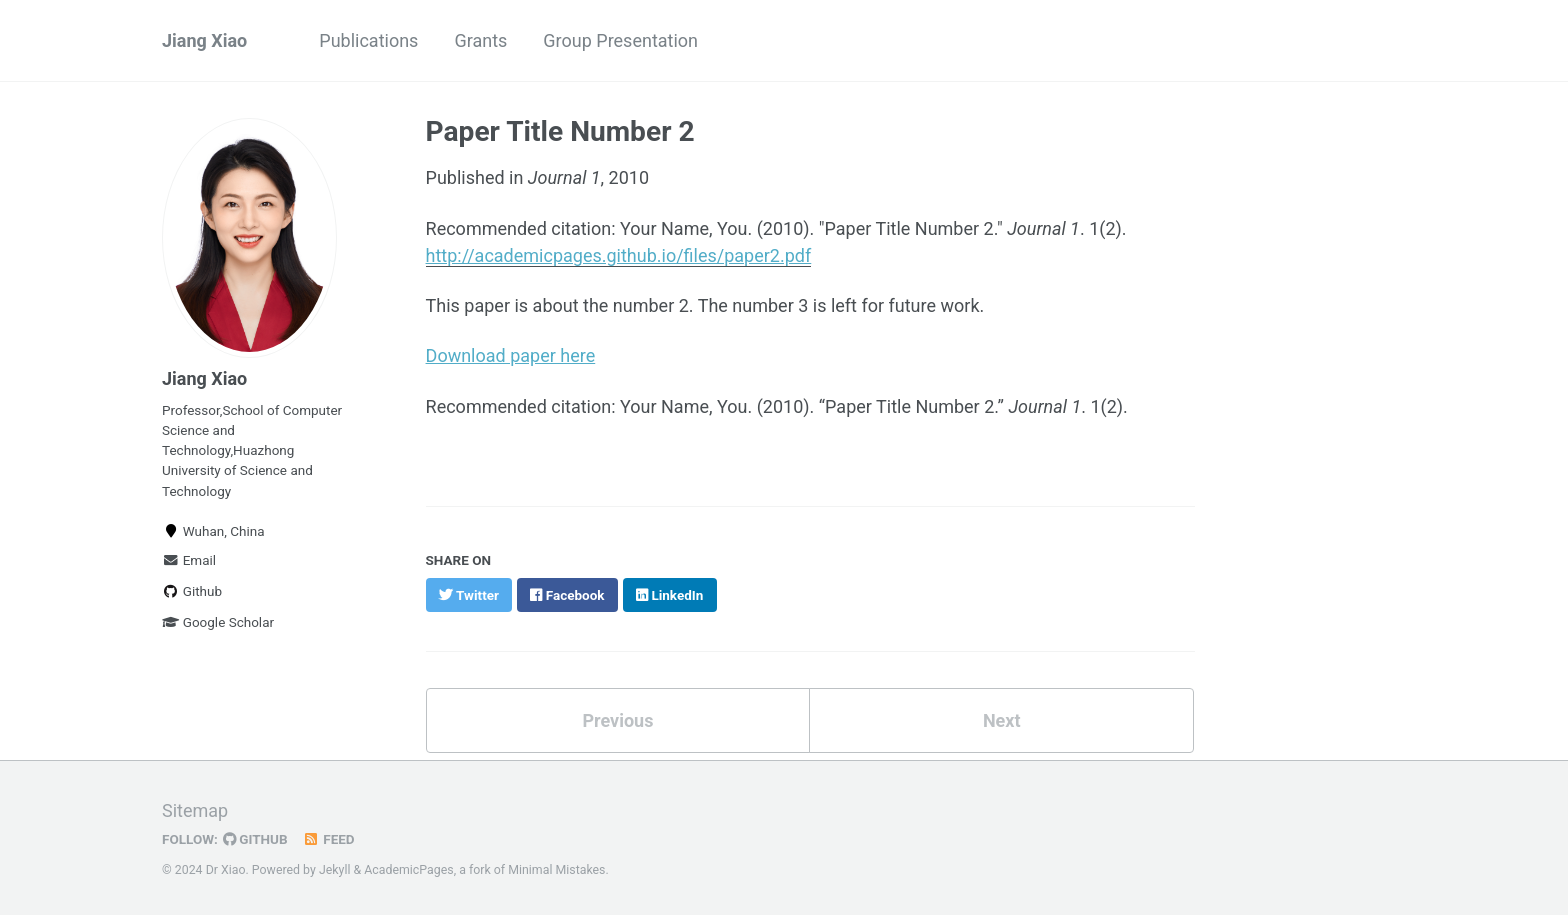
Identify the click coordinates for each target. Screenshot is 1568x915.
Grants (480, 40)
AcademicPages (408, 870)
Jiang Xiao (204, 40)
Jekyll (335, 870)
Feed (329, 839)
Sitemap (195, 810)
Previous (617, 720)
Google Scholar (218, 622)
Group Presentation (620, 40)
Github (192, 591)
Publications (368, 40)
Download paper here (511, 355)
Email (189, 560)
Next (1002, 720)
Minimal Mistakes (556, 870)
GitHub (255, 839)
